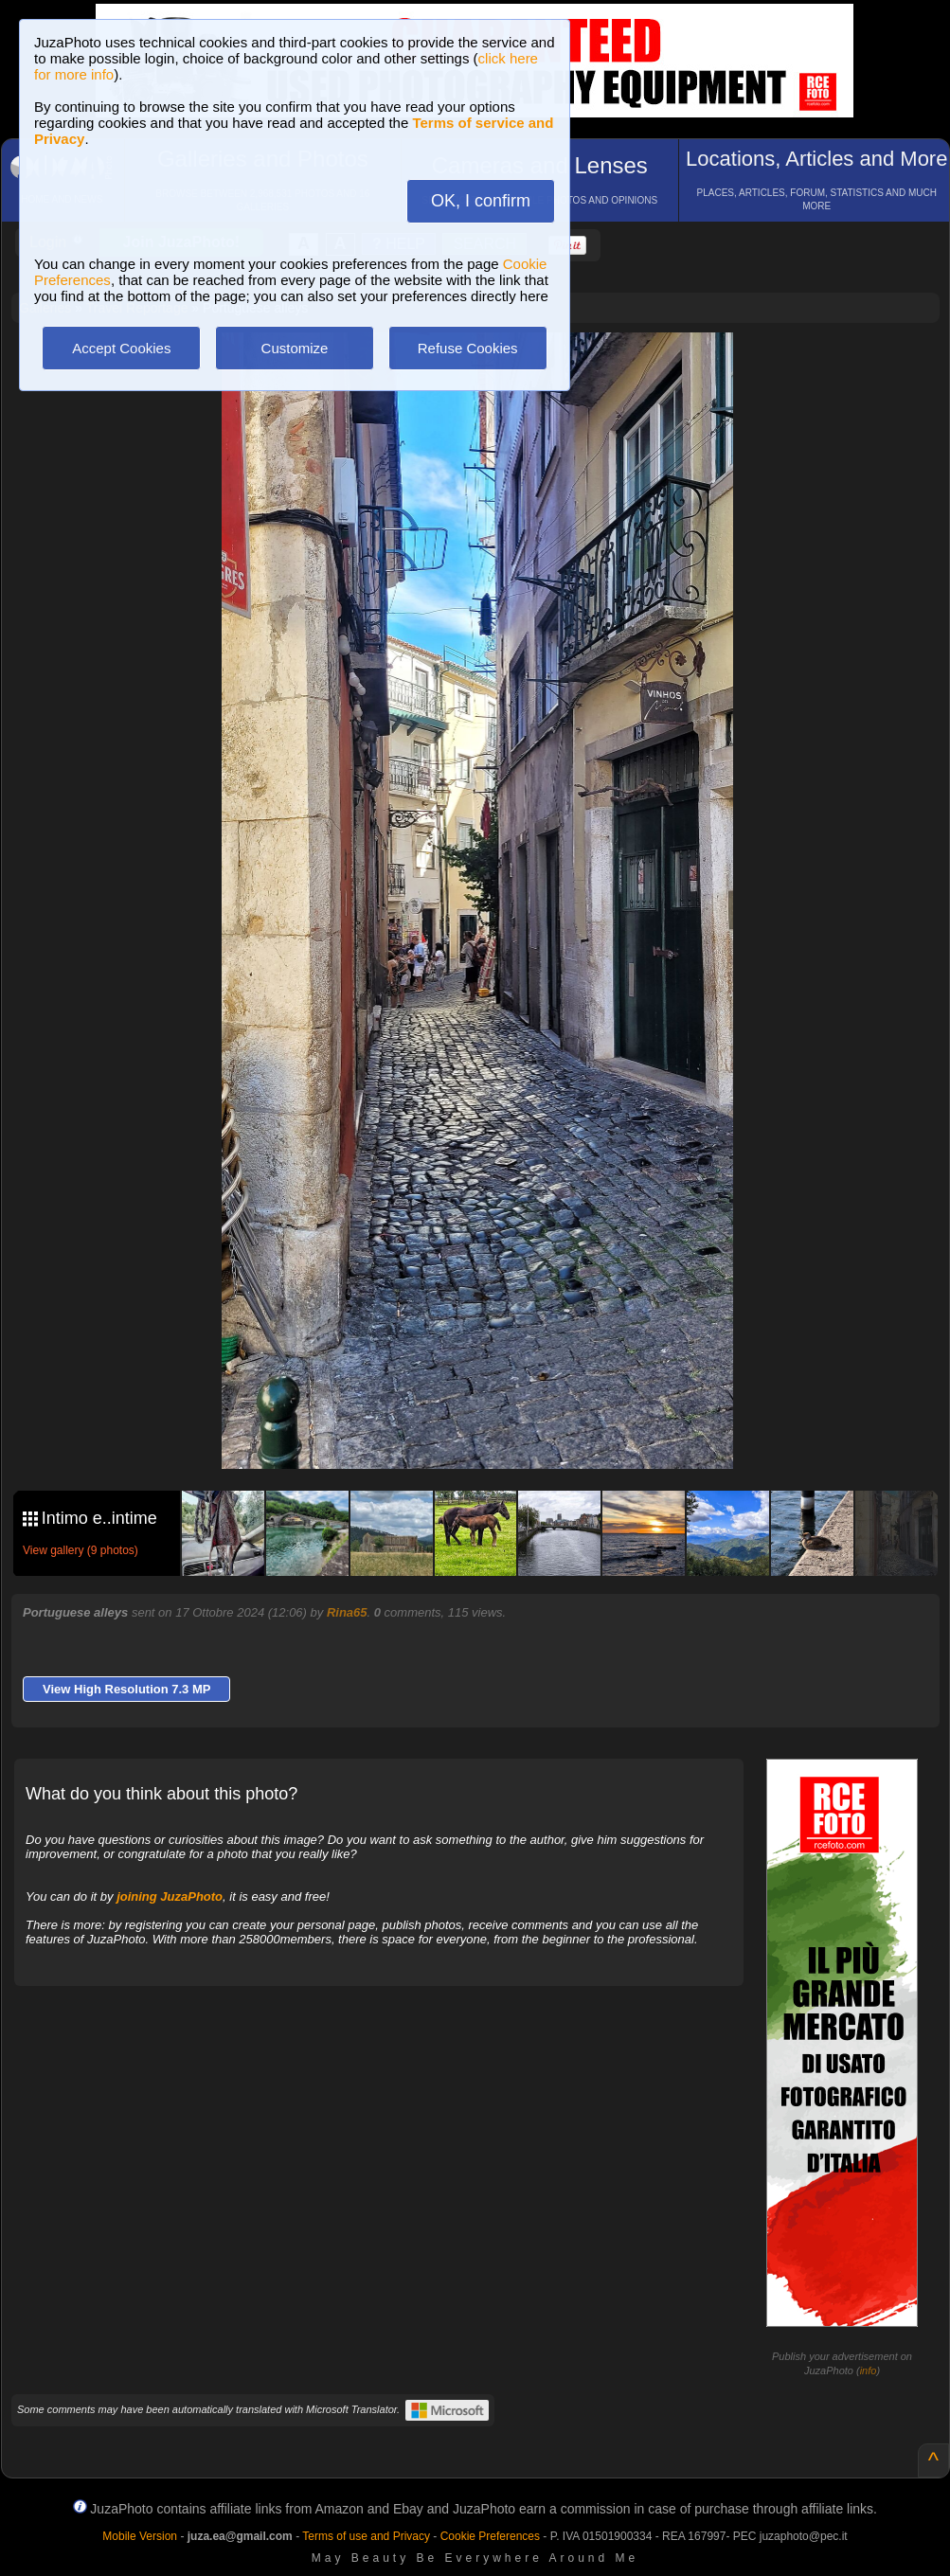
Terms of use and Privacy (366, 2536)
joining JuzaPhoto (170, 1896)
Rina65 (347, 1612)
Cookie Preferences (490, 2536)
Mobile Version (139, 2536)
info (868, 2370)
